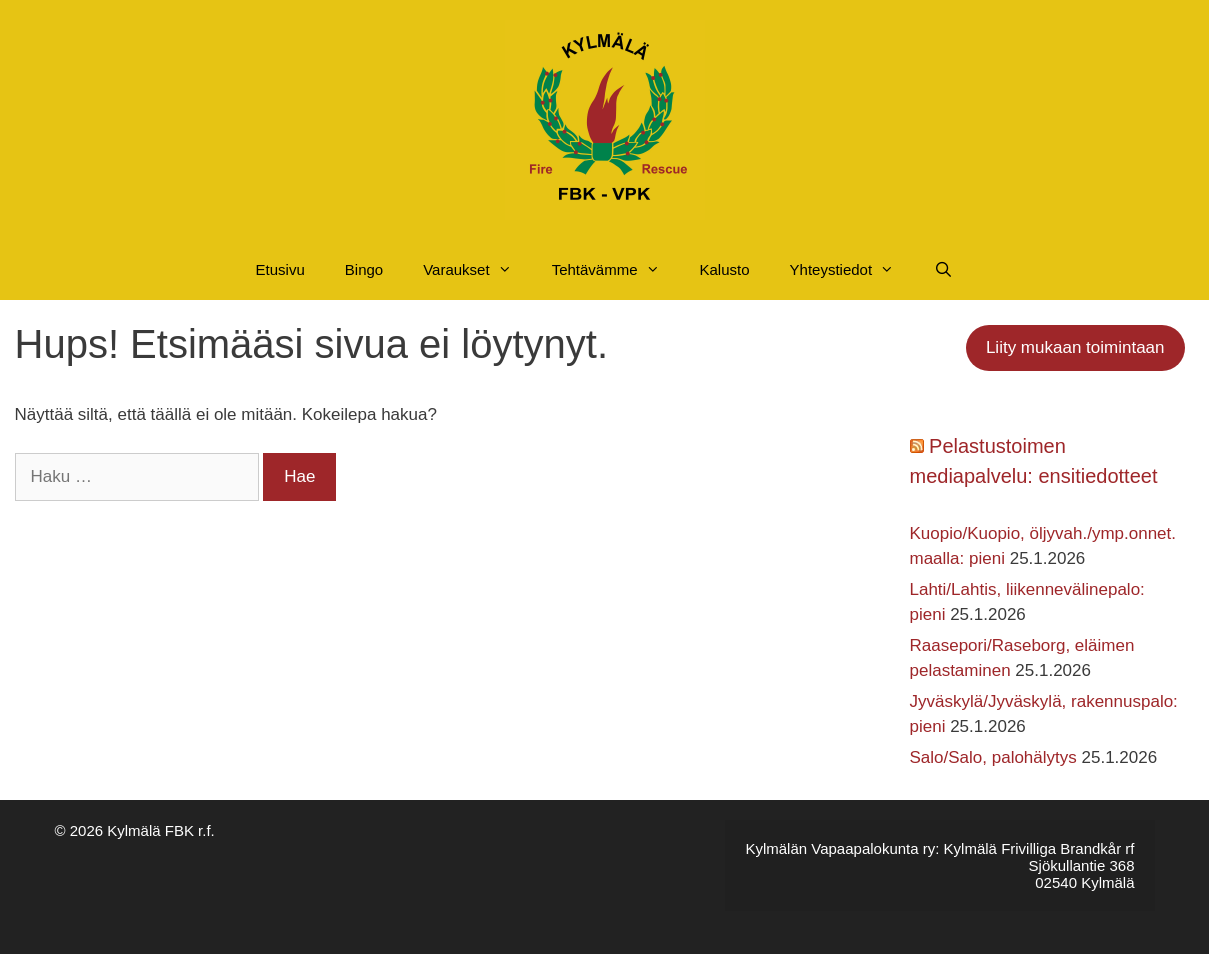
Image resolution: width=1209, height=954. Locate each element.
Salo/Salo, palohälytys (993, 757)
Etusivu (280, 269)
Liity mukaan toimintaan (1075, 347)
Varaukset (477, 270)
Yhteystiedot (852, 270)
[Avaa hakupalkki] (943, 270)
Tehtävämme (616, 270)
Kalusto (725, 269)
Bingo (364, 269)
